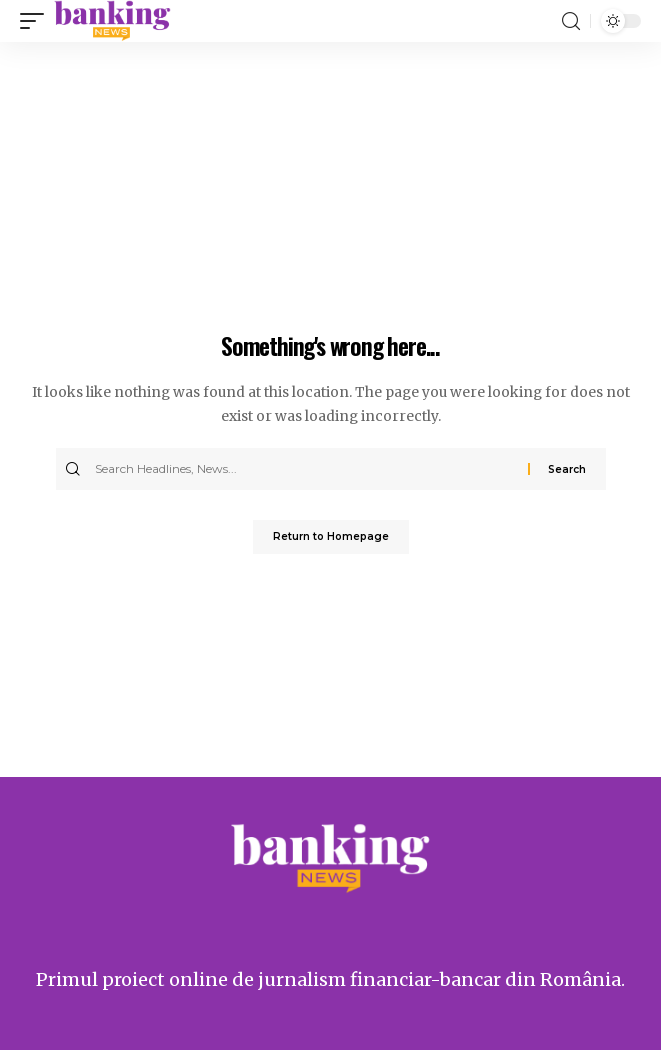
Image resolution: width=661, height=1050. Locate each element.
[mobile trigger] (37, 21)
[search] (571, 21)
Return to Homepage (331, 536)
